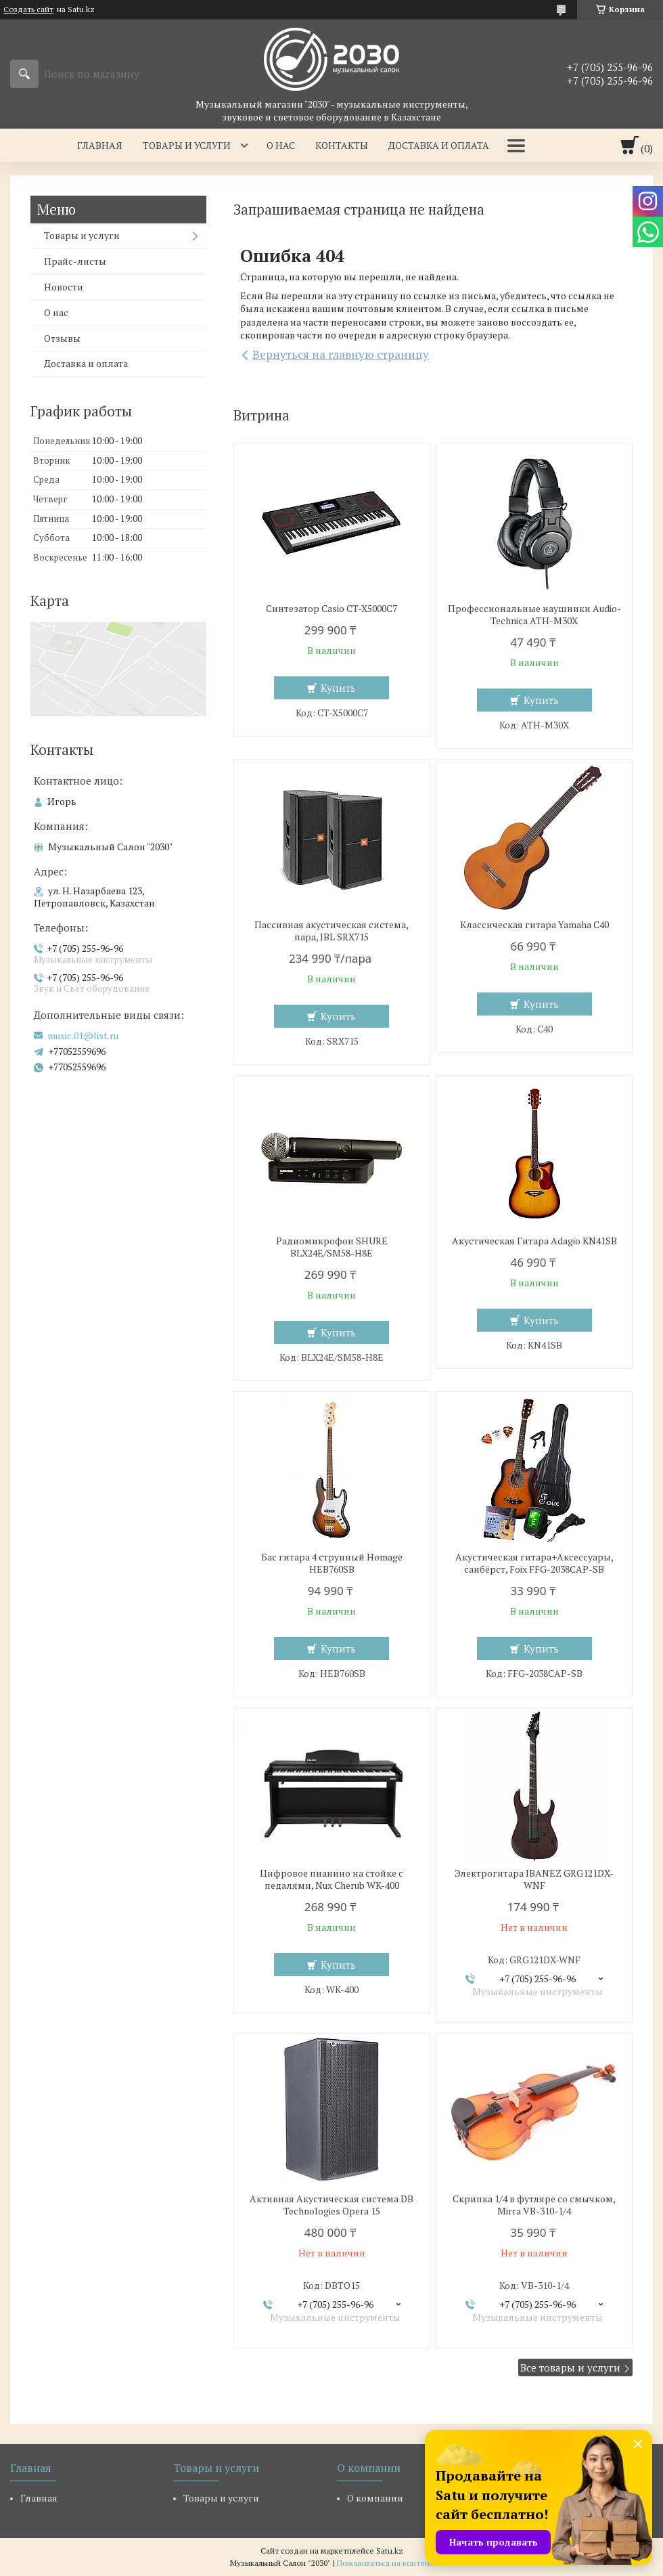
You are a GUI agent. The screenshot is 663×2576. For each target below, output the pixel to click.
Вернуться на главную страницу (340, 354)
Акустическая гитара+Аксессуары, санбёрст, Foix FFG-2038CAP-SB (534, 1563)
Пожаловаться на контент (385, 2563)
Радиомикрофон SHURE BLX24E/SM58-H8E (332, 1247)
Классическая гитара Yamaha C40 (534, 925)
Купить (338, 688)
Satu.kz (389, 2551)
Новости (63, 286)
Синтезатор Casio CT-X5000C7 (331, 609)
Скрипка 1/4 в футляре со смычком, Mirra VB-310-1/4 (534, 2205)
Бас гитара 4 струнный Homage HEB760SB (332, 1563)
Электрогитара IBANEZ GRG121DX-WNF (534, 1879)
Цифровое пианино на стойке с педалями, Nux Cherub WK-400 (331, 1879)
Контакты (341, 145)
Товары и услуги (187, 145)
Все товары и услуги (570, 2367)
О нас (281, 145)
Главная (99, 145)
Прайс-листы (75, 261)
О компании (375, 2497)
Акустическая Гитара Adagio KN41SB (534, 1241)
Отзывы (62, 338)
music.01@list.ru (82, 1036)
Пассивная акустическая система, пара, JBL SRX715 (331, 931)
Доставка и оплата (438, 145)
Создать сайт (28, 9)
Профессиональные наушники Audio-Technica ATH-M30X (534, 615)
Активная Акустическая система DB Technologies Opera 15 (331, 2205)
